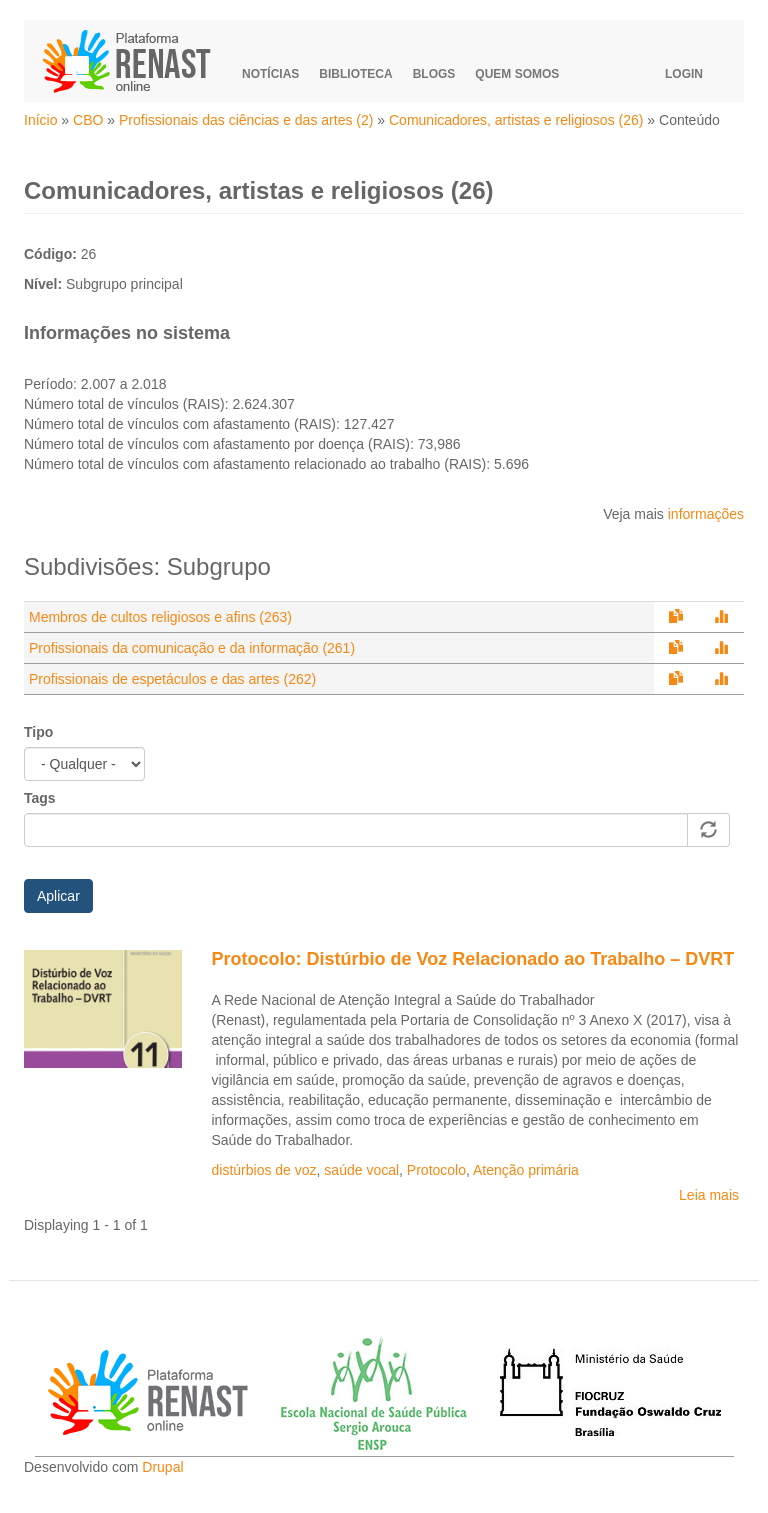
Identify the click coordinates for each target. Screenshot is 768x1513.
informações (706, 514)
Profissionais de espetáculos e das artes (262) (172, 679)
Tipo (38, 732)
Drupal (162, 1467)
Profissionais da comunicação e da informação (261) (192, 648)
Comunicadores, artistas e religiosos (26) (516, 120)
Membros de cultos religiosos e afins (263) (160, 617)
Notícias (270, 74)
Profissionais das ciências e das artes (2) (246, 120)
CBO (88, 120)
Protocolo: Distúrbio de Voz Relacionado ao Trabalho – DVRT (473, 959)
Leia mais (709, 1195)
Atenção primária (526, 1170)
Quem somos (517, 74)
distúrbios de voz (264, 1170)
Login (684, 74)
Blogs (434, 74)
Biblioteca (355, 74)
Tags (40, 798)
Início (40, 120)
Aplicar (58, 896)
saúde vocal (361, 1170)
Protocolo (436, 1170)
